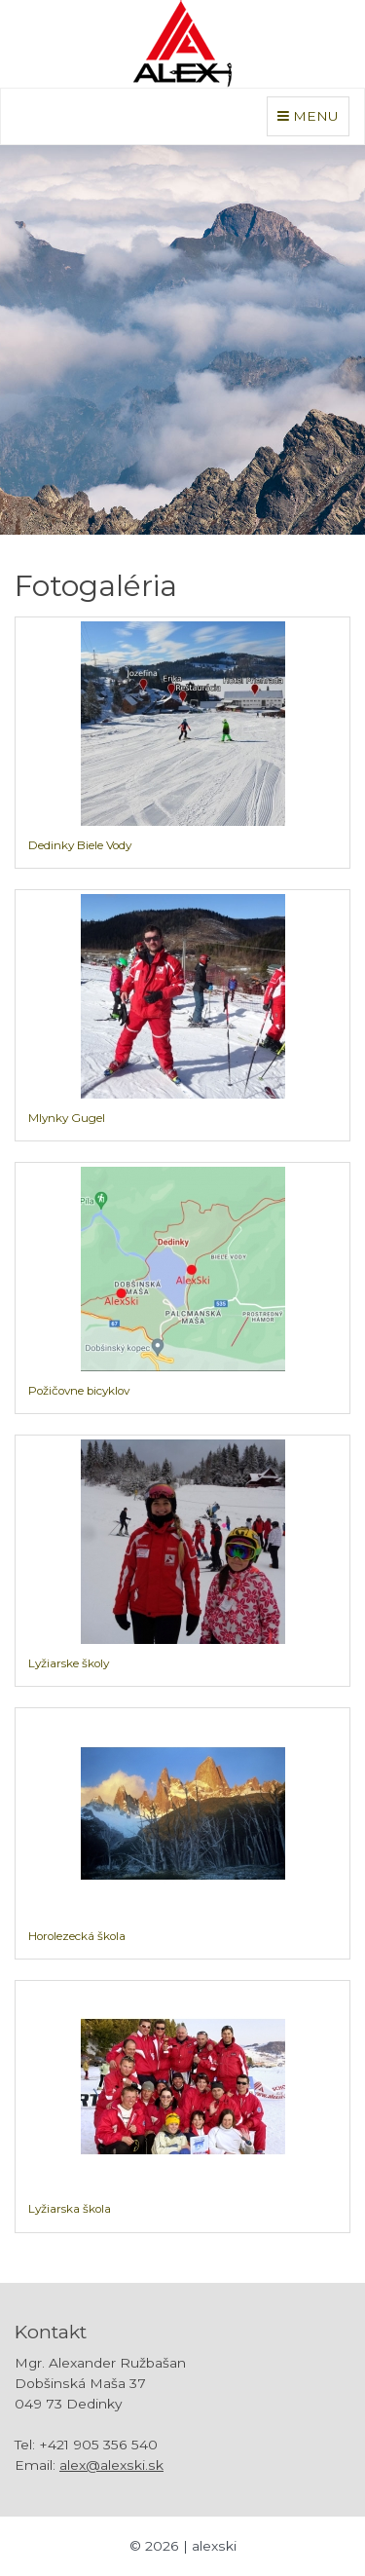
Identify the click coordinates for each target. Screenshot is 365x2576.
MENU (312, 114)
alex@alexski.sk (111, 2465)
